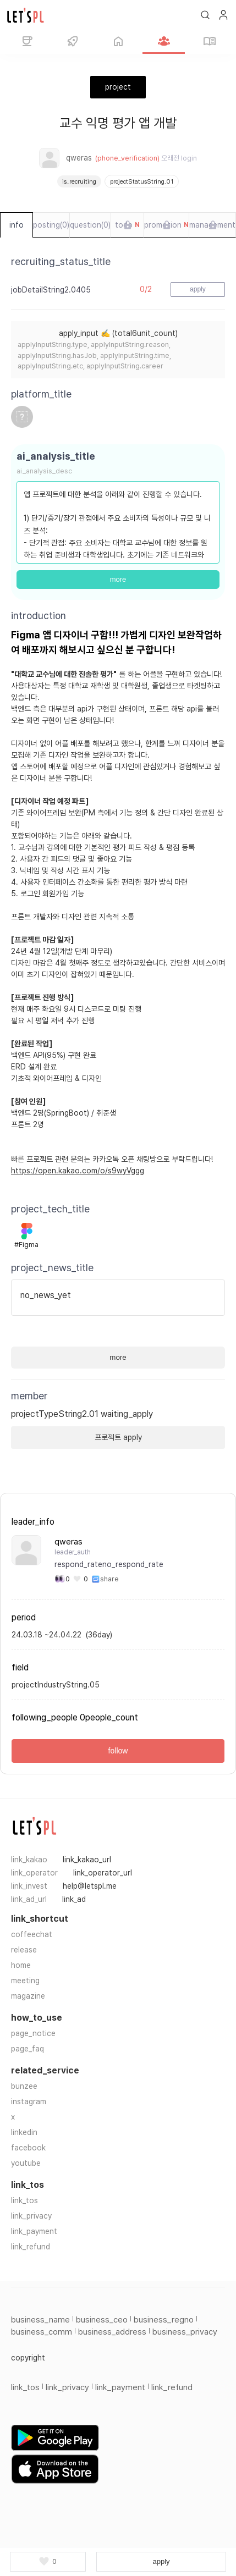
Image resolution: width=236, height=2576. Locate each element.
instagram (28, 2101)
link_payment (34, 2231)
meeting (25, 1980)
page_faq (27, 2048)
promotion (166, 225)
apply (160, 2561)
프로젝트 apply (118, 1437)
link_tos (24, 2200)
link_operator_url (102, 1872)
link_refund (30, 2246)
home (21, 1965)
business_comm (41, 2332)
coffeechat (31, 1934)
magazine (28, 1996)
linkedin (24, 2132)
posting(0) (51, 224)
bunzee (24, 2086)
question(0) (90, 224)
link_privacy (31, 2215)
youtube (26, 2163)
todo (127, 225)
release (24, 1949)
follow (118, 1750)
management (212, 224)
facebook (28, 2147)
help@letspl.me (90, 1886)
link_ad (74, 1899)
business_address (112, 2332)
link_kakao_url (87, 1859)
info (16, 224)
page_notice (33, 2033)
